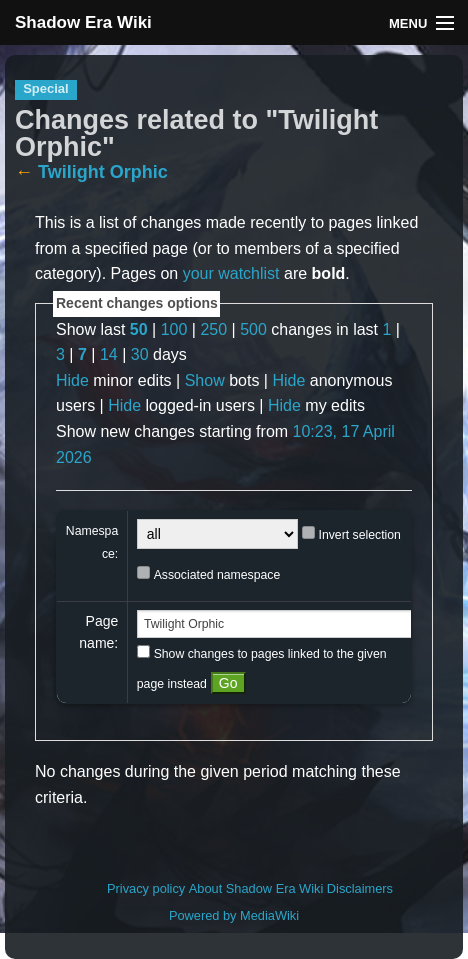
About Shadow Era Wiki (256, 888)
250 (213, 329)
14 (109, 354)
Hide (72, 380)
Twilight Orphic (103, 172)
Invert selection (360, 535)
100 (174, 329)
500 (253, 329)
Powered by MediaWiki (234, 915)
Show (205, 380)
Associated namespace (217, 575)
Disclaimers (360, 888)
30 (140, 354)
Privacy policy (146, 888)
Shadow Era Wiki (83, 22)
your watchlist (231, 273)
